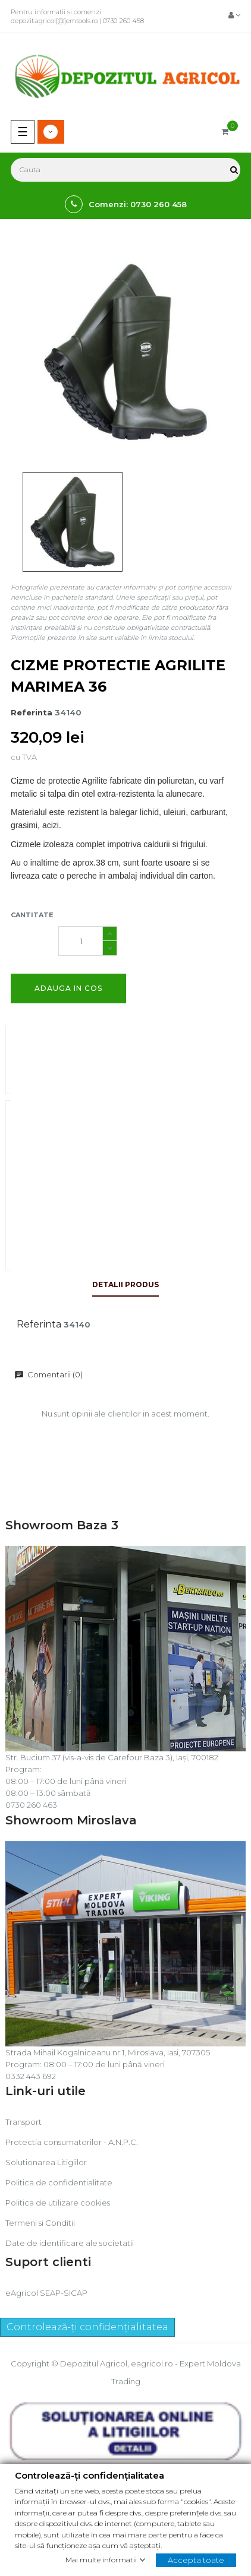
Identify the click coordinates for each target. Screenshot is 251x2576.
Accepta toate (196, 2560)
